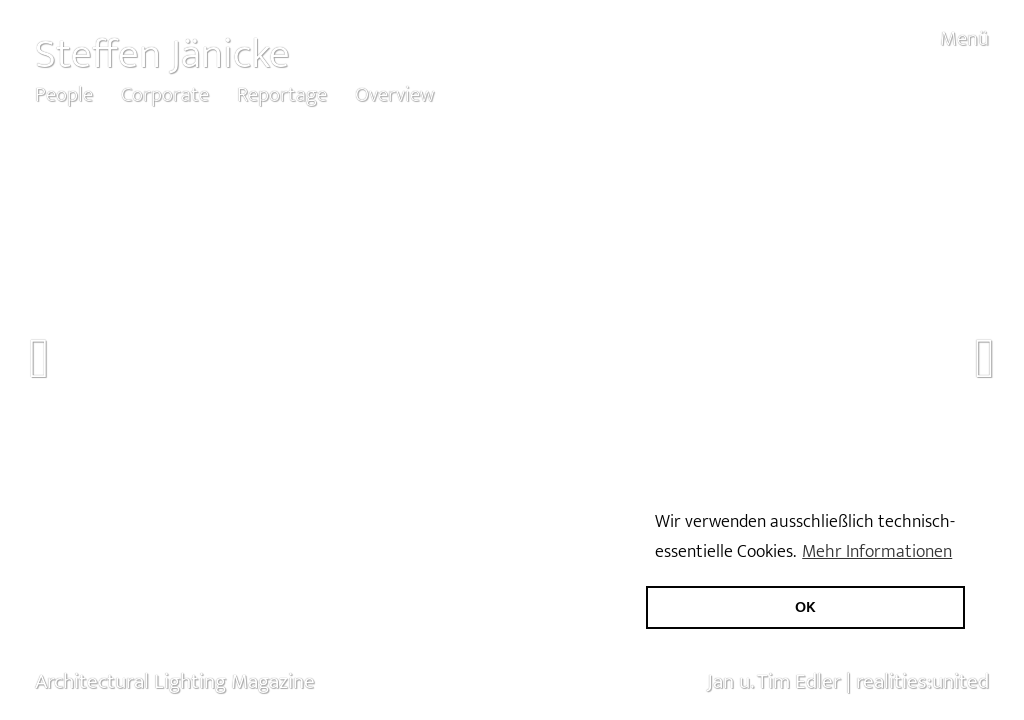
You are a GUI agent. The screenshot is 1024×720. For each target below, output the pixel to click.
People (64, 94)
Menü (964, 38)
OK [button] (805, 607)
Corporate (165, 94)
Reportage (282, 94)
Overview (394, 94)
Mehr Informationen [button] (877, 551)
